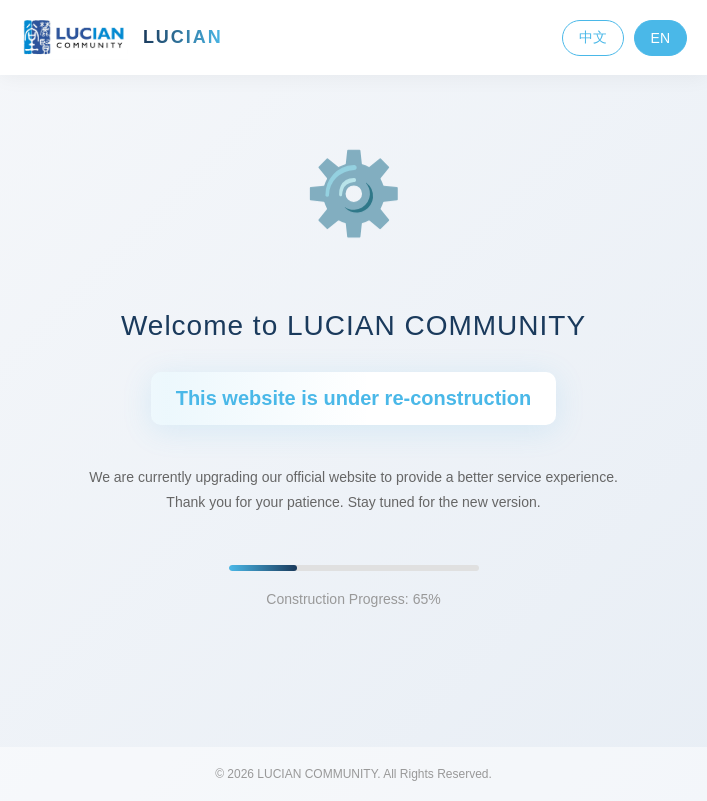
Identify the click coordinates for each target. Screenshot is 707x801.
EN (660, 38)
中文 (593, 37)
